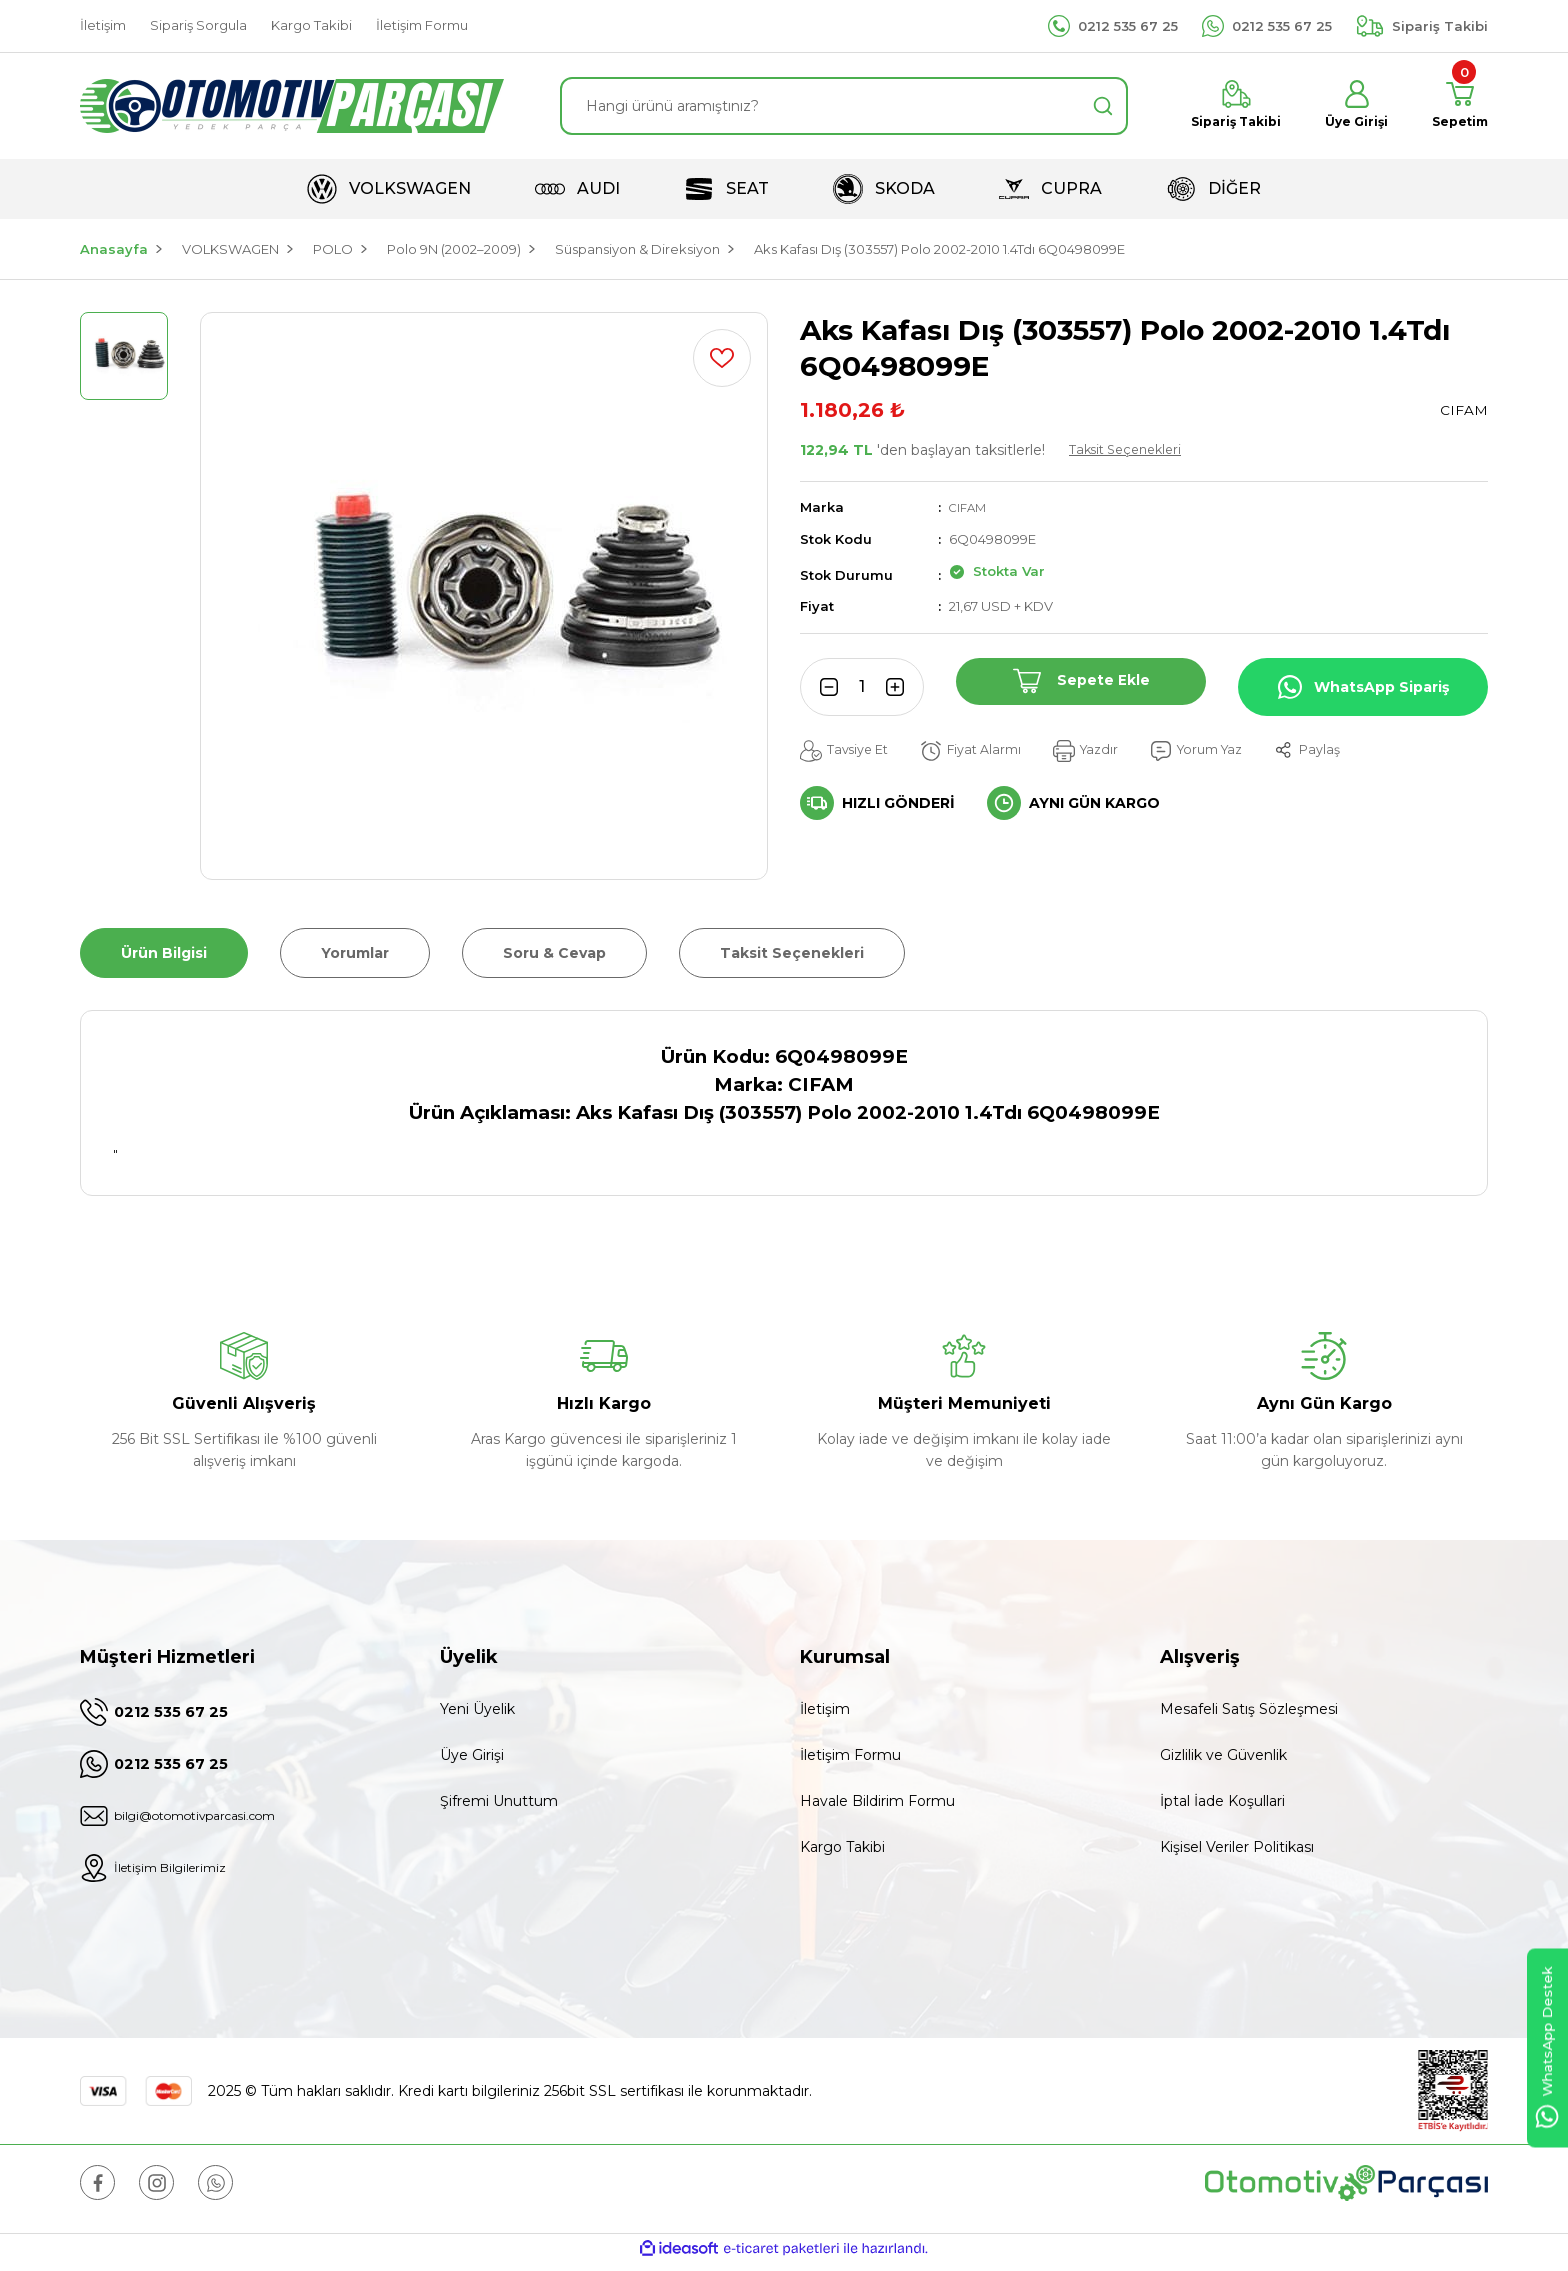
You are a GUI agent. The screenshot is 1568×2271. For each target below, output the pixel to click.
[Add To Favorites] (722, 358)
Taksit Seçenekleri (1131, 450)
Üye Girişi (472, 1755)
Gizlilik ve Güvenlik (1223, 1755)
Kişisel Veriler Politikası (1237, 1847)
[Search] (844, 106)
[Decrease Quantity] (822, 687)
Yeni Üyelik (477, 1709)
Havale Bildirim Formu (877, 1801)
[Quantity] (862, 687)
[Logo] (292, 106)
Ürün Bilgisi (164, 953)
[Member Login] (1344, 106)
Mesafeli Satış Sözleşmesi (1249, 1709)
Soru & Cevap (554, 953)
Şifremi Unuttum (499, 1801)
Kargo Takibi (842, 1847)
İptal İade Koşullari (1222, 1801)
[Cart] (1455, 106)
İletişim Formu (850, 1755)
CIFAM (970, 507)
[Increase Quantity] (902, 687)
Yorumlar (355, 953)
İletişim (825, 1709)
